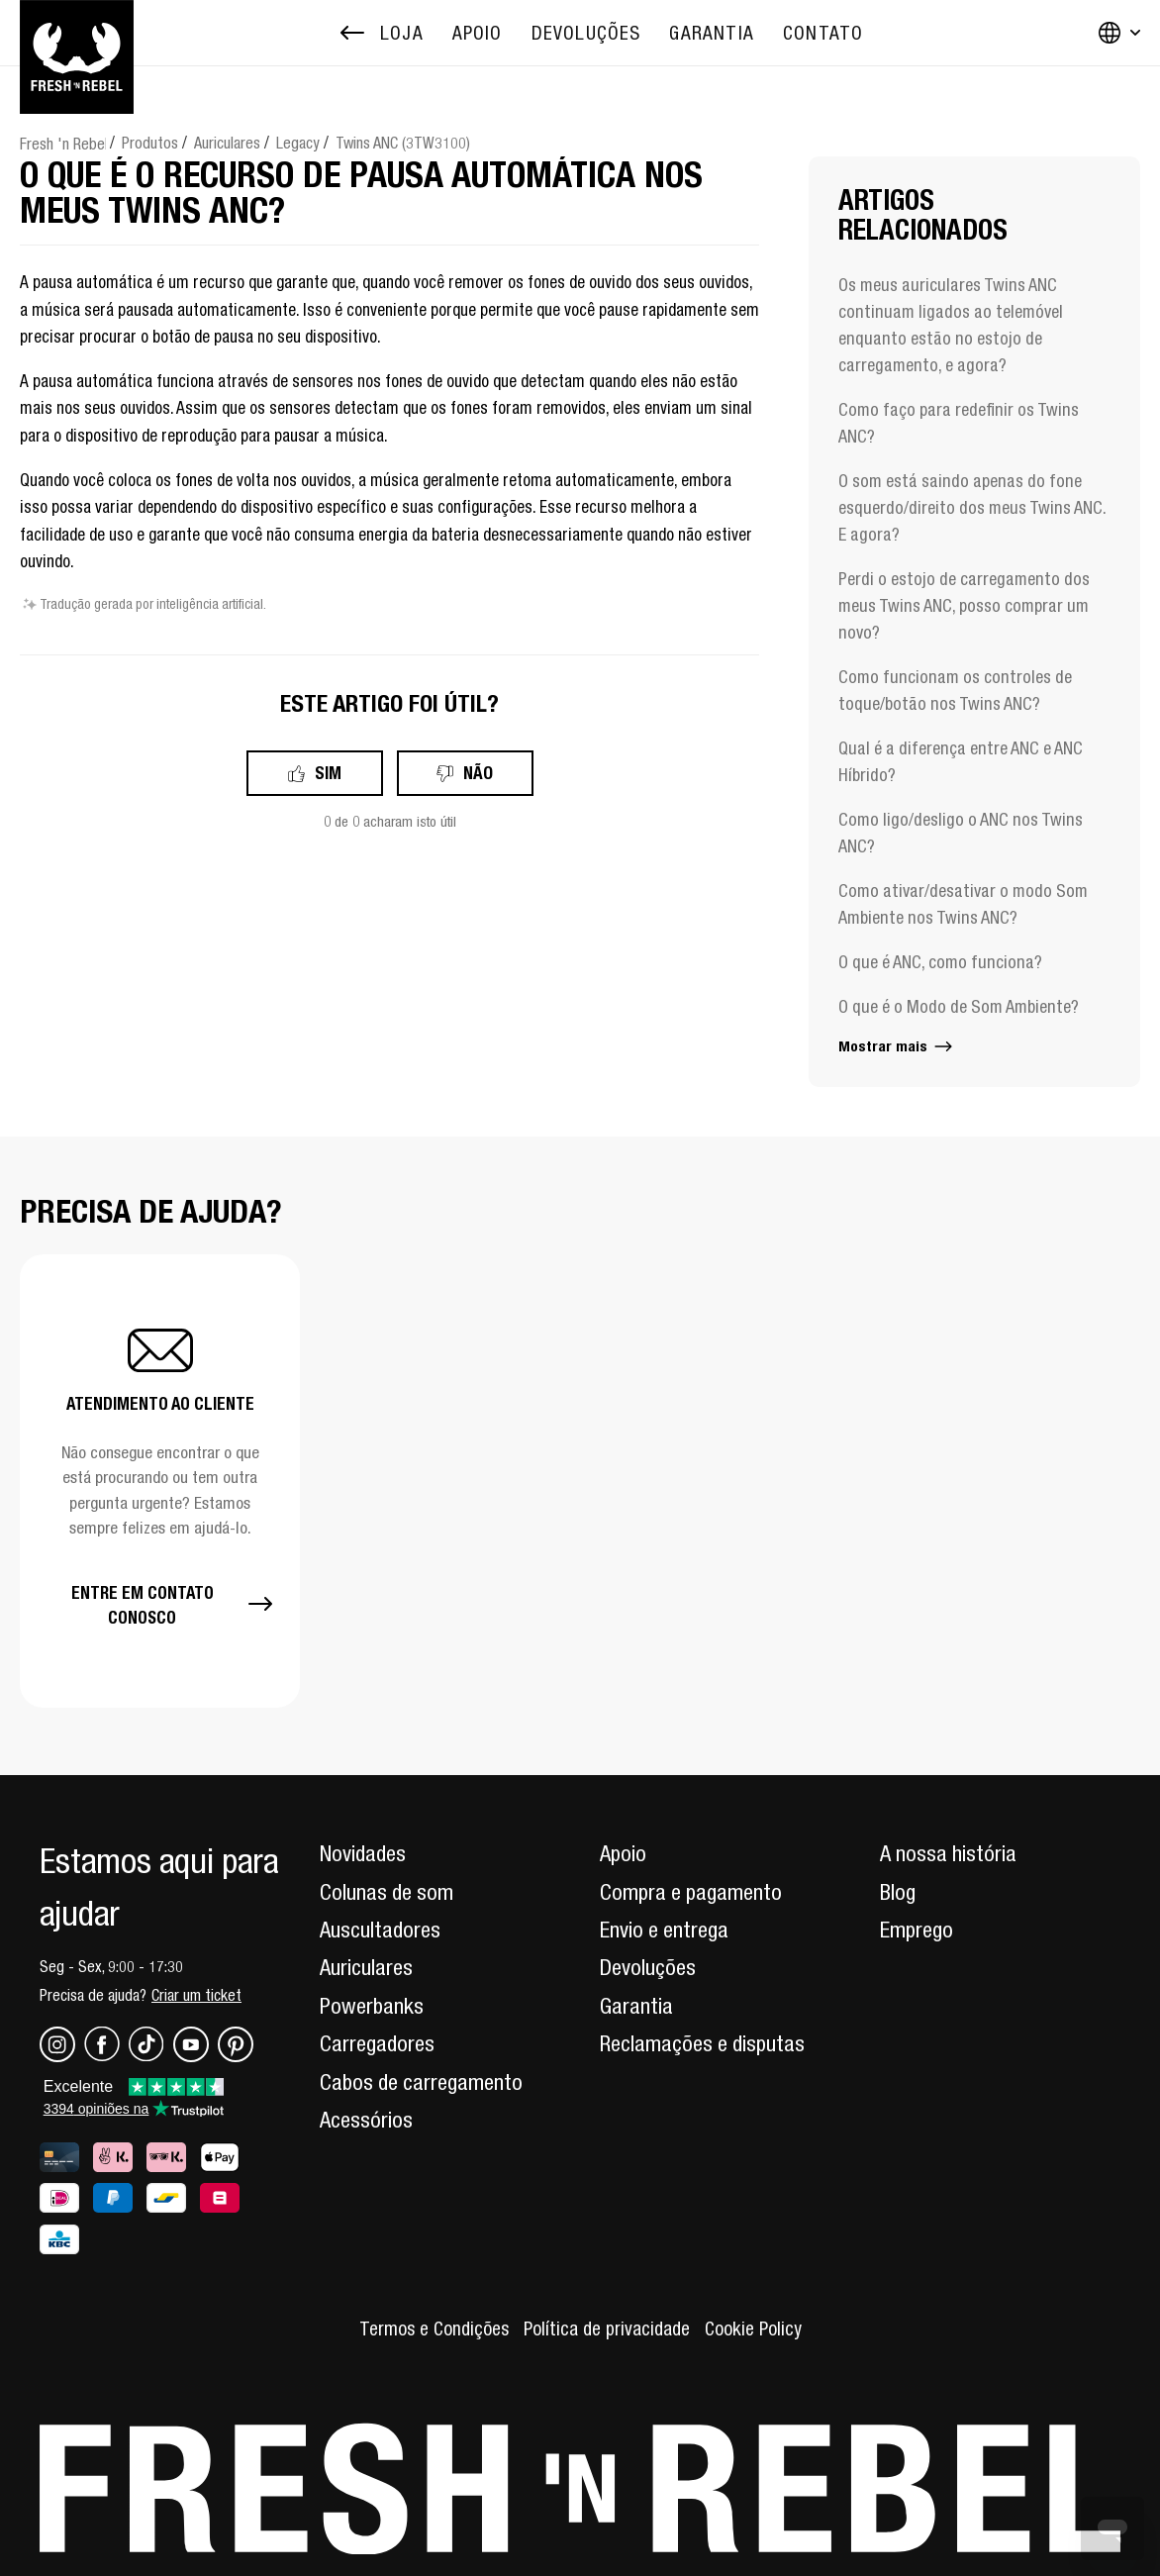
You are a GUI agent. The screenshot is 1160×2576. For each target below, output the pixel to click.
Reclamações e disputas (702, 2043)
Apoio (623, 1853)
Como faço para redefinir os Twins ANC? (958, 422)
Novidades (363, 1853)
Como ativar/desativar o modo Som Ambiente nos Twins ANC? (963, 904)
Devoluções (648, 1967)
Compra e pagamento (691, 1892)
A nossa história (948, 1853)
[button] (160, 1481)
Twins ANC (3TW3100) (403, 142)
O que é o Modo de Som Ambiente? (958, 1006)
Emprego (916, 1929)
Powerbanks (372, 2006)
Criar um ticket (196, 1995)
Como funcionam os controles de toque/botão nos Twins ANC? (955, 690)
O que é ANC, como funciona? (940, 961)
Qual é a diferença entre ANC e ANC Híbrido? (960, 761)
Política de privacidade (607, 2328)
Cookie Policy (753, 2328)
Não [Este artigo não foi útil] (478, 772)
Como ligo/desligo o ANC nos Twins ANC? (960, 832)
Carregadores (377, 2043)
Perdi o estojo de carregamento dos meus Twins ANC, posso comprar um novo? (964, 605)
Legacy (298, 142)
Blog (898, 1892)
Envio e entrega (664, 1929)
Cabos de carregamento (421, 2082)
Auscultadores (380, 1929)
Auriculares (227, 142)
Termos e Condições (434, 2328)
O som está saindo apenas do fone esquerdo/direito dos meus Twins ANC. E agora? (972, 507)
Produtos (150, 142)
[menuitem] (477, 33)
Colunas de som (386, 1892)
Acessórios (366, 2119)
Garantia (636, 2006)
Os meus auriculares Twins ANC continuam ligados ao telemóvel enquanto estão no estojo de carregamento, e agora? (950, 324)
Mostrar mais (896, 1046)
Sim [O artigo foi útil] (328, 772)
